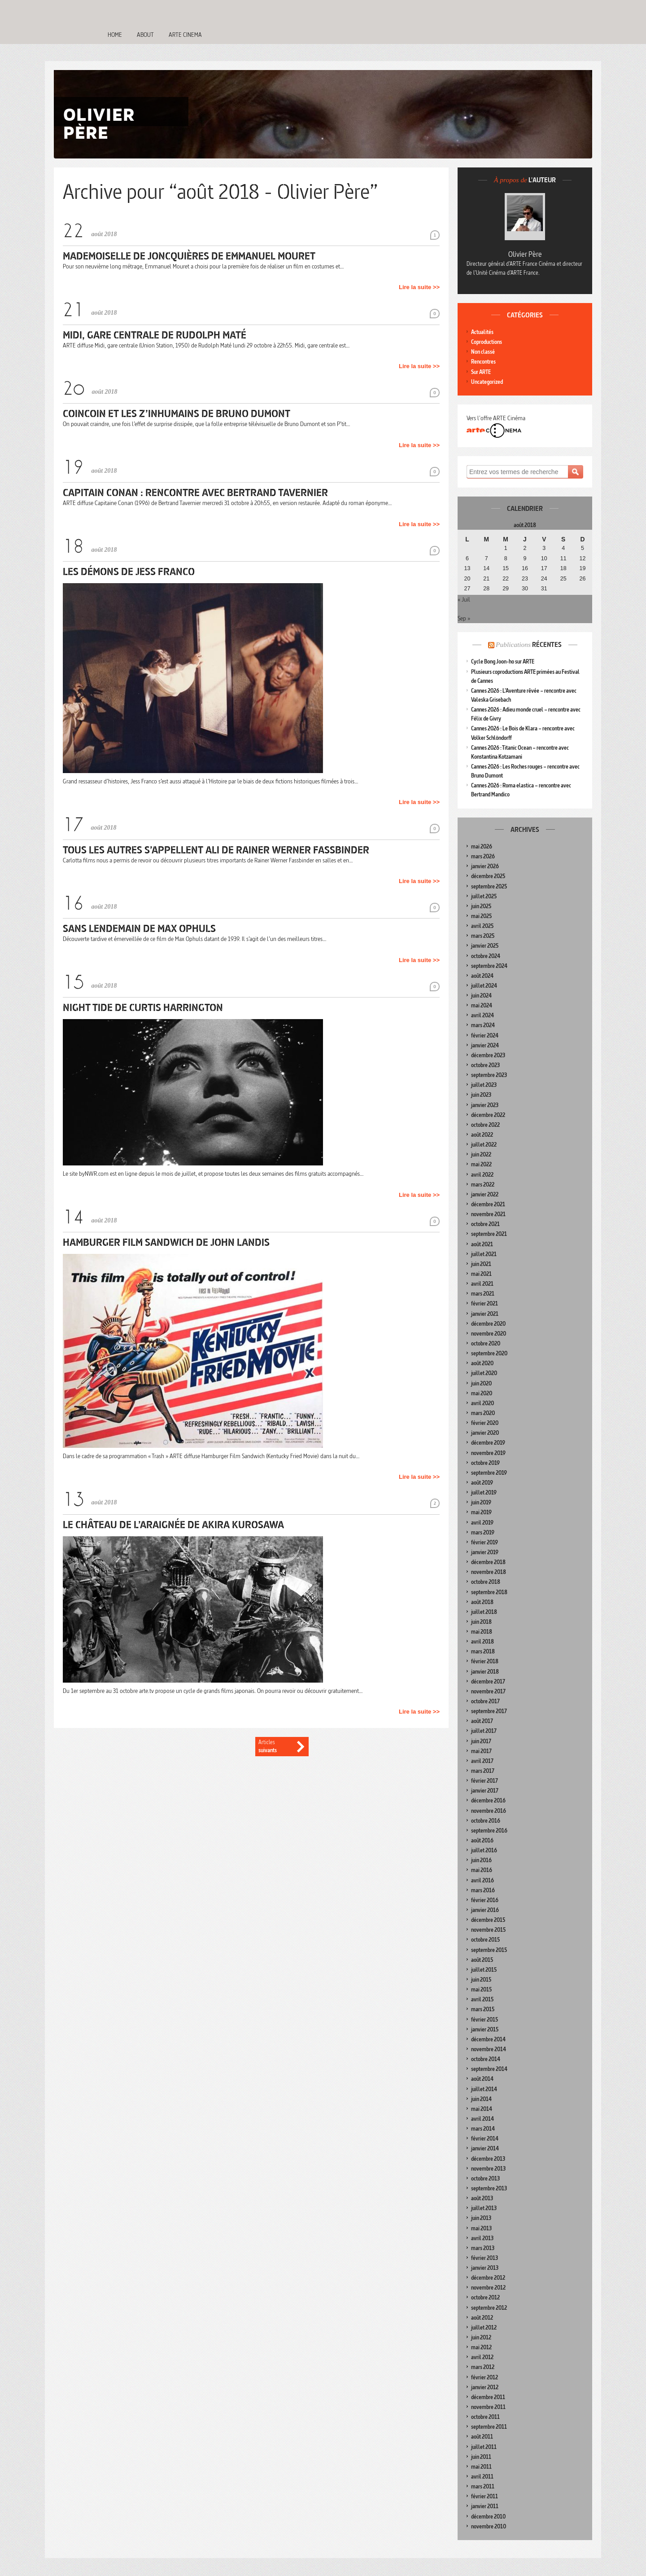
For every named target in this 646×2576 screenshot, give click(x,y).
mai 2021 (481, 1274)
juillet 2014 (484, 2089)
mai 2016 (481, 1870)
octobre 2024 (485, 956)
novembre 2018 (488, 1572)
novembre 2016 (488, 1811)
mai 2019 (481, 1512)
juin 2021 (481, 1264)
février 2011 (484, 2496)
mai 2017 (481, 1751)
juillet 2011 (484, 2447)
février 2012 (484, 2377)
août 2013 (482, 2198)
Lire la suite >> (419, 287)
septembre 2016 (489, 1830)
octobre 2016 (485, 1820)
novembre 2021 (488, 1214)
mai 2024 (481, 1005)
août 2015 (482, 1960)
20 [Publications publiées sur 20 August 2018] (467, 579)
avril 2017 (482, 1761)
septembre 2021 (489, 1234)
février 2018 (484, 1661)
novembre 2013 (488, 2168)
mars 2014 (483, 2128)
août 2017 (482, 1721)
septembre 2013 (489, 2188)
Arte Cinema (185, 35)
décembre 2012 (488, 2277)
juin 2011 (481, 2457)
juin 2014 (481, 2099)
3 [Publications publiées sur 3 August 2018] (544, 548)
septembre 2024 (489, 966)
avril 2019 (482, 1522)
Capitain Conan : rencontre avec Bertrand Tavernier (195, 492)
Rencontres (483, 361)
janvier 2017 (484, 1790)
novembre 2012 (488, 2287)
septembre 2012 (489, 2308)
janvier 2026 (485, 866)
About (145, 35)
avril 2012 (482, 2357)
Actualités (482, 332)
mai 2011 (481, 2466)
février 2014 (484, 2138)
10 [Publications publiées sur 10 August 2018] (544, 558)
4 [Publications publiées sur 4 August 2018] (563, 548)
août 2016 (482, 1840)
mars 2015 (482, 2009)
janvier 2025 (484, 946)
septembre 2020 (489, 1353)
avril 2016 (482, 1880)
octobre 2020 (485, 1343)
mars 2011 (482, 2486)
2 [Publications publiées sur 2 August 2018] (524, 548)
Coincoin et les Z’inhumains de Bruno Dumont (176, 413)
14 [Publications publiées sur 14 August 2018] (486, 568)
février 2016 (484, 1900)
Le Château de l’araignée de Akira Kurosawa (173, 1524)
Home (115, 35)
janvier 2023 (484, 1105)
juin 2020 (481, 1383)
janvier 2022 (484, 1194)
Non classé (483, 352)
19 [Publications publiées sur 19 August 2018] (583, 568)
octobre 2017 (485, 1701)
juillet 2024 (484, 985)
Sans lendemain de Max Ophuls (139, 928)
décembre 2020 (488, 1324)
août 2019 (482, 1482)
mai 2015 (481, 1989)
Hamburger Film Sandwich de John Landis (166, 1242)
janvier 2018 (485, 1671)
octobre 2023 (485, 1065)
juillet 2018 (484, 1612)
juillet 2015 (484, 1970)
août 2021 (482, 1244)
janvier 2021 (484, 1314)
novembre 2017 (488, 1691)
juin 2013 (481, 2218)
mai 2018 (481, 1631)
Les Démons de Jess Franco (129, 571)
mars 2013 (482, 2248)
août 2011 (482, 2436)
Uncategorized (487, 382)
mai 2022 (481, 1164)
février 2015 (484, 2019)
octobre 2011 (485, 2417)
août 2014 (482, 2079)
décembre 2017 (488, 1681)
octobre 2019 (485, 1463)
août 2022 (482, 1135)
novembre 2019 (488, 1453)
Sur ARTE (481, 372)
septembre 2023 (489, 1075)
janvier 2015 (484, 2029)
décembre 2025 (488, 876)
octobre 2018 (485, 1582)
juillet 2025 (484, 896)
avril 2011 (482, 2476)
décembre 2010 (488, 2516)
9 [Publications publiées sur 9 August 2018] (524, 558)
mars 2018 (483, 1651)
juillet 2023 (484, 1085)
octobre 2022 (485, 1125)
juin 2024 (481, 995)
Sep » (464, 618)
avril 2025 (482, 926)
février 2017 (484, 1781)
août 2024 (482, 976)
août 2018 (482, 1602)
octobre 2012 (485, 2297)
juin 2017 (481, 1741)
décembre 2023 (488, 1055)
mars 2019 (482, 1532)
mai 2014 (481, 2109)
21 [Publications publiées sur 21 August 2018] (486, 579)
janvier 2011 (484, 2506)
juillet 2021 (484, 1254)
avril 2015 (482, 1999)
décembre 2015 (488, 1920)
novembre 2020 (488, 1333)
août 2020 (482, 1363)
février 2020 (484, 1423)
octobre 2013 (485, 2178)
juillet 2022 (484, 1144)
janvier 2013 (484, 2268)
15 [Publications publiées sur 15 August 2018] (505, 568)
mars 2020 (483, 1413)
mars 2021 (482, 1293)
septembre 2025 (489, 886)
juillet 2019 (484, 1492)
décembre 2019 (488, 1442)
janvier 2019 (484, 1552)
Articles (275, 1746)
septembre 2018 (489, 1592)
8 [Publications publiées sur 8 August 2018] (505, 558)
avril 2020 (482, 1403)
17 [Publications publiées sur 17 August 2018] (544, 568)
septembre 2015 (489, 1950)
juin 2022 (481, 1154)
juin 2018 (481, 1622)
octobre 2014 (485, 2059)
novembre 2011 (488, 2407)
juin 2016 (481, 1860)
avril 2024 (482, 1015)
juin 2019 (481, 1502)
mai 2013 (481, 2228)
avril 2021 (482, 1284)
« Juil (464, 599)
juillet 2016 (484, 1850)
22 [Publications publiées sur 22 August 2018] (505, 579)
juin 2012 (481, 2337)
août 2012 (482, 2317)
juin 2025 (481, 906)
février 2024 (484, 1035)
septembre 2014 (489, 2069)
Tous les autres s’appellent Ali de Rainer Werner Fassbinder (216, 850)
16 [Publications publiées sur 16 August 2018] (525, 568)
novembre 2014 (488, 2049)
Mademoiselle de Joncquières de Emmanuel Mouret (189, 256)
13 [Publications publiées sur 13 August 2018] (467, 568)
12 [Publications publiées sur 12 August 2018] (583, 558)
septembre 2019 (489, 1473)
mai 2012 (481, 2347)
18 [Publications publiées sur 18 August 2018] (563, 568)
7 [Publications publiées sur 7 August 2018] (486, 558)
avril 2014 (482, 2119)
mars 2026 (483, 856)
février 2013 (484, 2258)
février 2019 (484, 1542)
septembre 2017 (489, 1711)
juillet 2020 (484, 1373)
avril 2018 (482, 1641)
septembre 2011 (489, 2427)
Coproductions (486, 342)
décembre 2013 (488, 2159)
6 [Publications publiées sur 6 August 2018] (467, 558)
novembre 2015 (488, 1930)
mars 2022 (482, 1184)
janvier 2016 (485, 1910)
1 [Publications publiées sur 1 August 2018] (505, 548)
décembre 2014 (488, 2039)
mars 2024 (483, 1025)
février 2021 (484, 1303)
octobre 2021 (485, 1224)
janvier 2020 (485, 1433)
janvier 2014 (485, 2148)
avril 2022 (482, 1174)
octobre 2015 (485, 1939)
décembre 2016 (488, 1800)
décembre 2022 (488, 1115)
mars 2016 (483, 1890)
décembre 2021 (488, 1204)
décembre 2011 (488, 2397)
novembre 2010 (488, 2526)
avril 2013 (482, 2238)
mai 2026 (481, 846)
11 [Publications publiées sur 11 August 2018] (563, 558)
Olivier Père (525, 254)
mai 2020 (481, 1393)
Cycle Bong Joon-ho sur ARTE (502, 661)
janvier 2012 (484, 2387)
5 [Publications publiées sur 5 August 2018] (582, 548)
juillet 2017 (484, 1731)
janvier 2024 (485, 1045)
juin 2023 (481, 1095)
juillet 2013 (484, 2208)
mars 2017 (482, 1771)
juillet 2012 (484, 2327)
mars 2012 (482, 2367)
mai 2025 (481, 916)
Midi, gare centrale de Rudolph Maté (154, 335)
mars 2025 (482, 936)
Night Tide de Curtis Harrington (143, 1007)
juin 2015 (481, 1979)
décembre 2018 (488, 1562)
